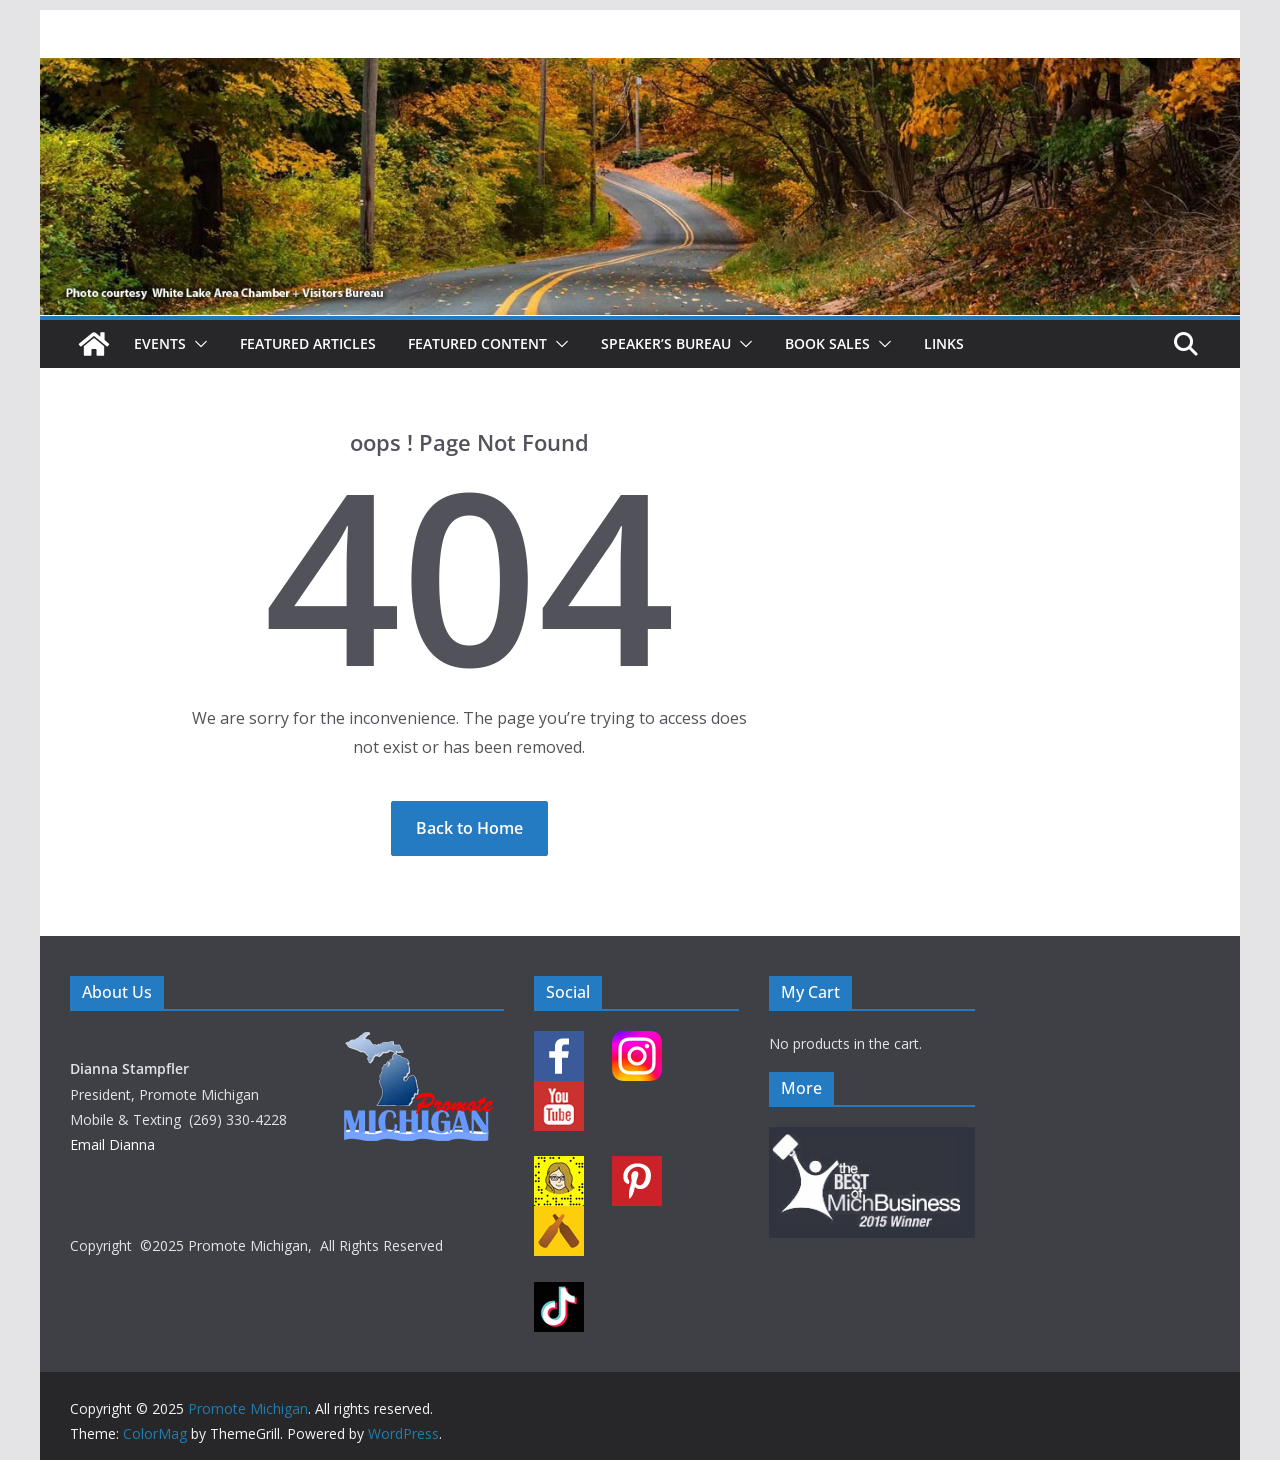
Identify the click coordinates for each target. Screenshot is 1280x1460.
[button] (197, 344)
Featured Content (477, 343)
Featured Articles (308, 343)
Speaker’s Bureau (666, 343)
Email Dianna (112, 1144)
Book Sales (827, 343)
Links (944, 343)
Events (160, 343)
